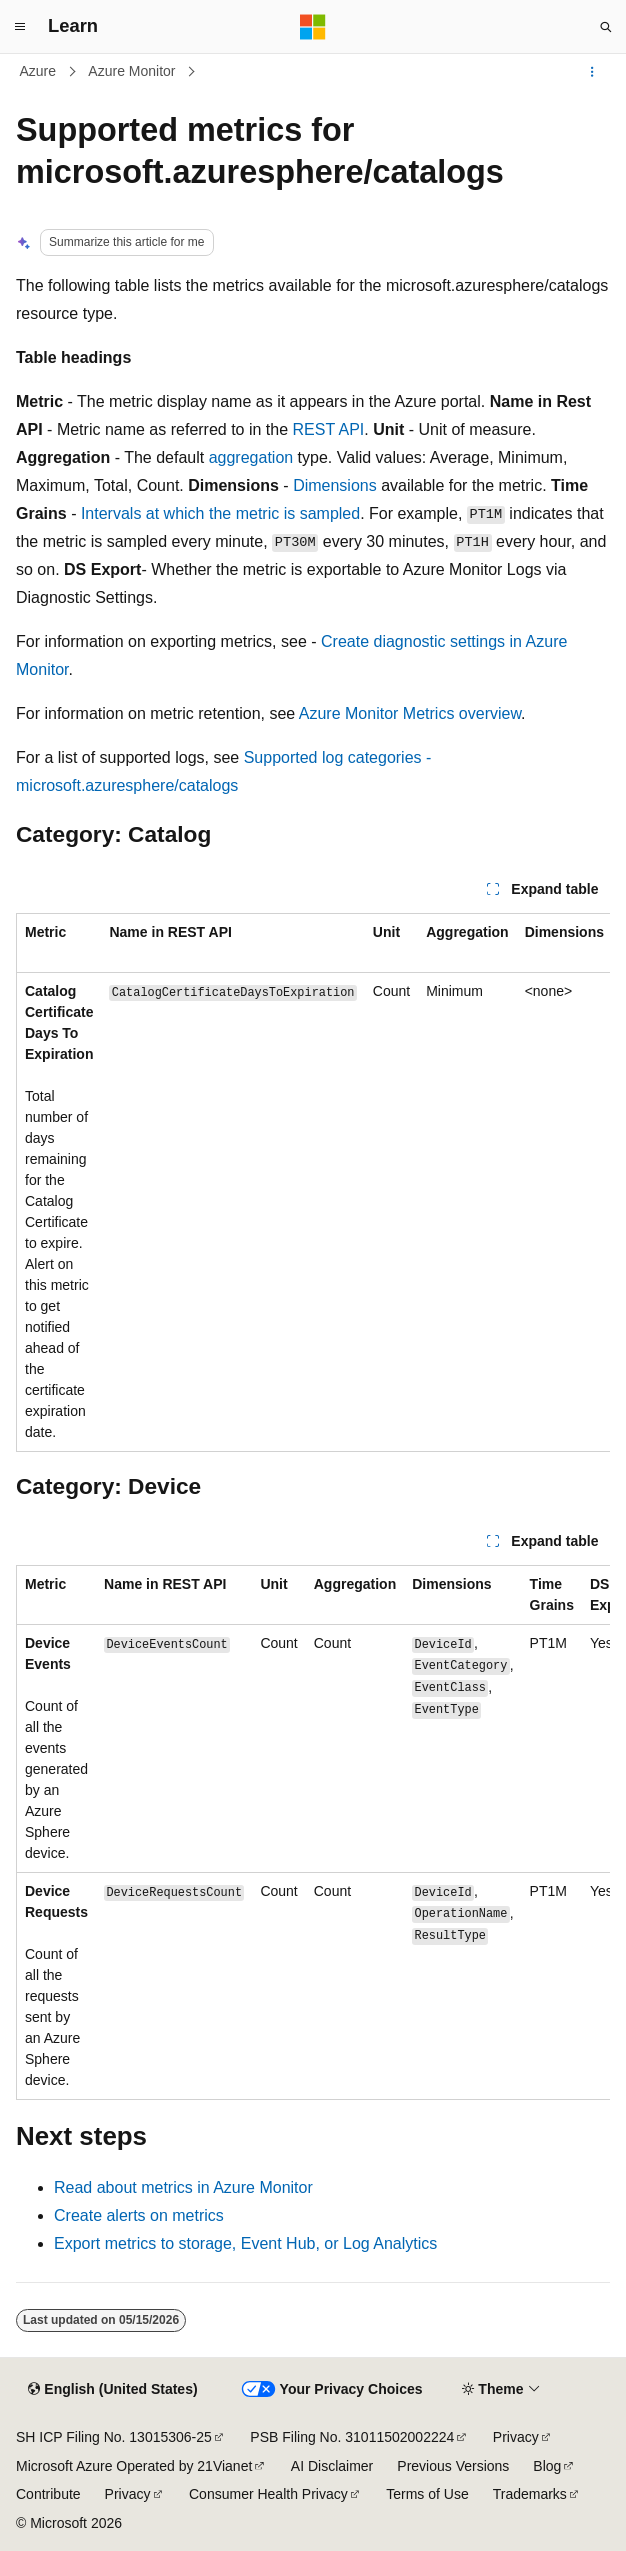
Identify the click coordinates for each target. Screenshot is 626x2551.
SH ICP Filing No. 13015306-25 (114, 2437)
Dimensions (335, 485)
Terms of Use (427, 2494)
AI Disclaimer (332, 2466)
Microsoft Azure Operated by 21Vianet (134, 2466)
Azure (38, 71)
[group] (313, 1182)
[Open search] (606, 27)
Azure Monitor (131, 71)
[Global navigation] (20, 27)
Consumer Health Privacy (268, 2494)
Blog (547, 2466)
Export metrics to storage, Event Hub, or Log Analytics (245, 2243)
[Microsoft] (313, 27)
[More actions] (592, 72)
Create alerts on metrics (139, 2215)
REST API (329, 429)
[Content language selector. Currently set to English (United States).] (112, 2390)
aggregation (251, 457)
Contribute (48, 2494)
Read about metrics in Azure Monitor (183, 2187)
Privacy (516, 2437)
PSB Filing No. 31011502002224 (352, 2437)
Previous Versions (453, 2466)
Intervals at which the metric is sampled (220, 513)
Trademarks (530, 2494)
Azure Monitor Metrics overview (410, 713)
